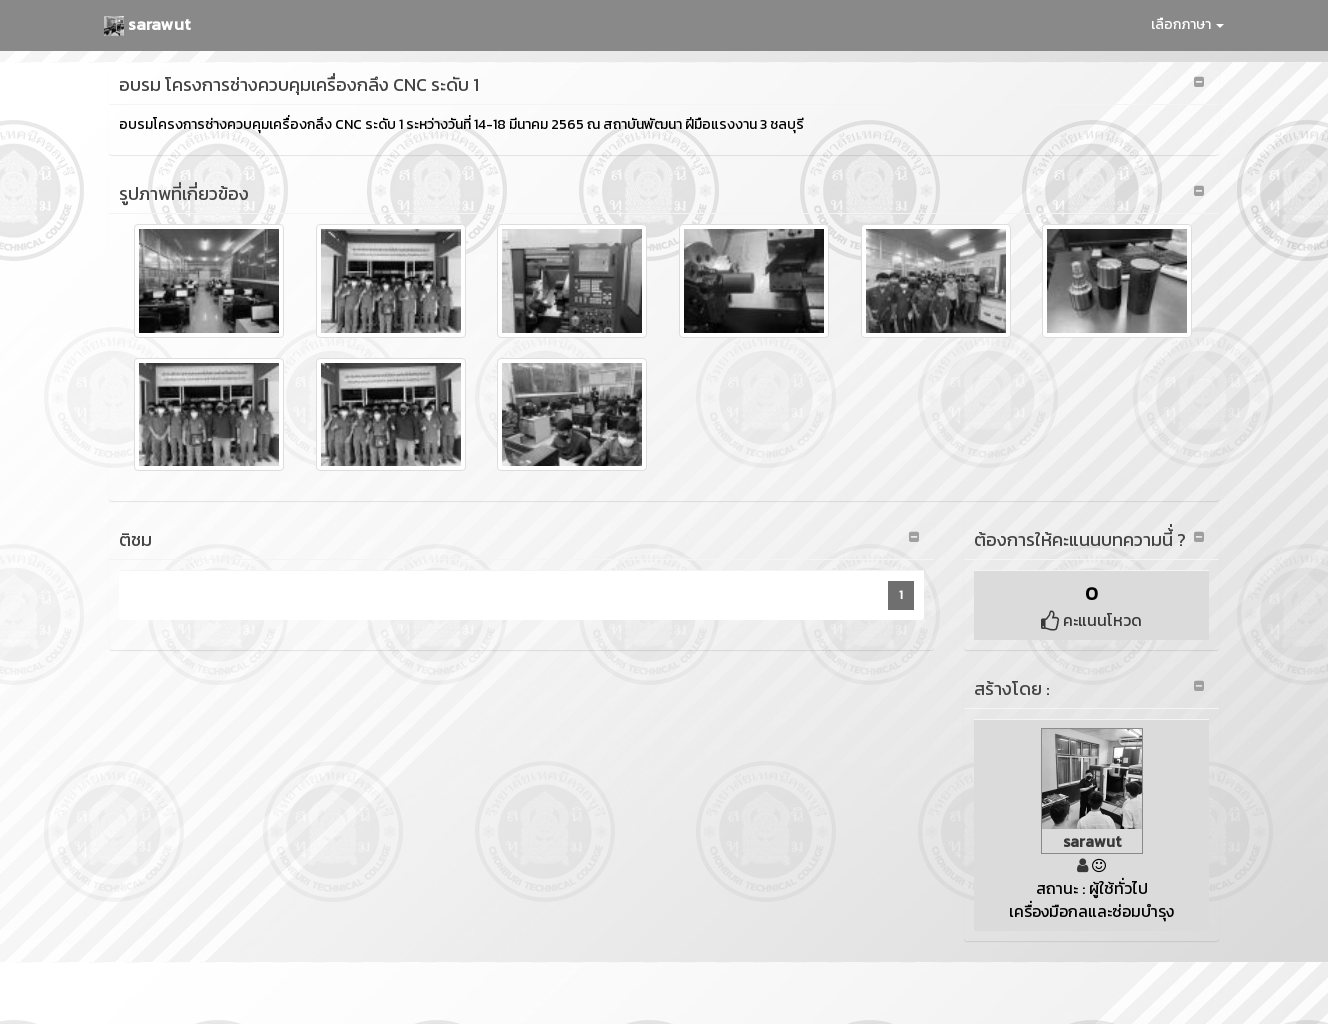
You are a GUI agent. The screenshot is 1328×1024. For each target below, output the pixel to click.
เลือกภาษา (1187, 24)
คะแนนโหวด (1091, 620)
